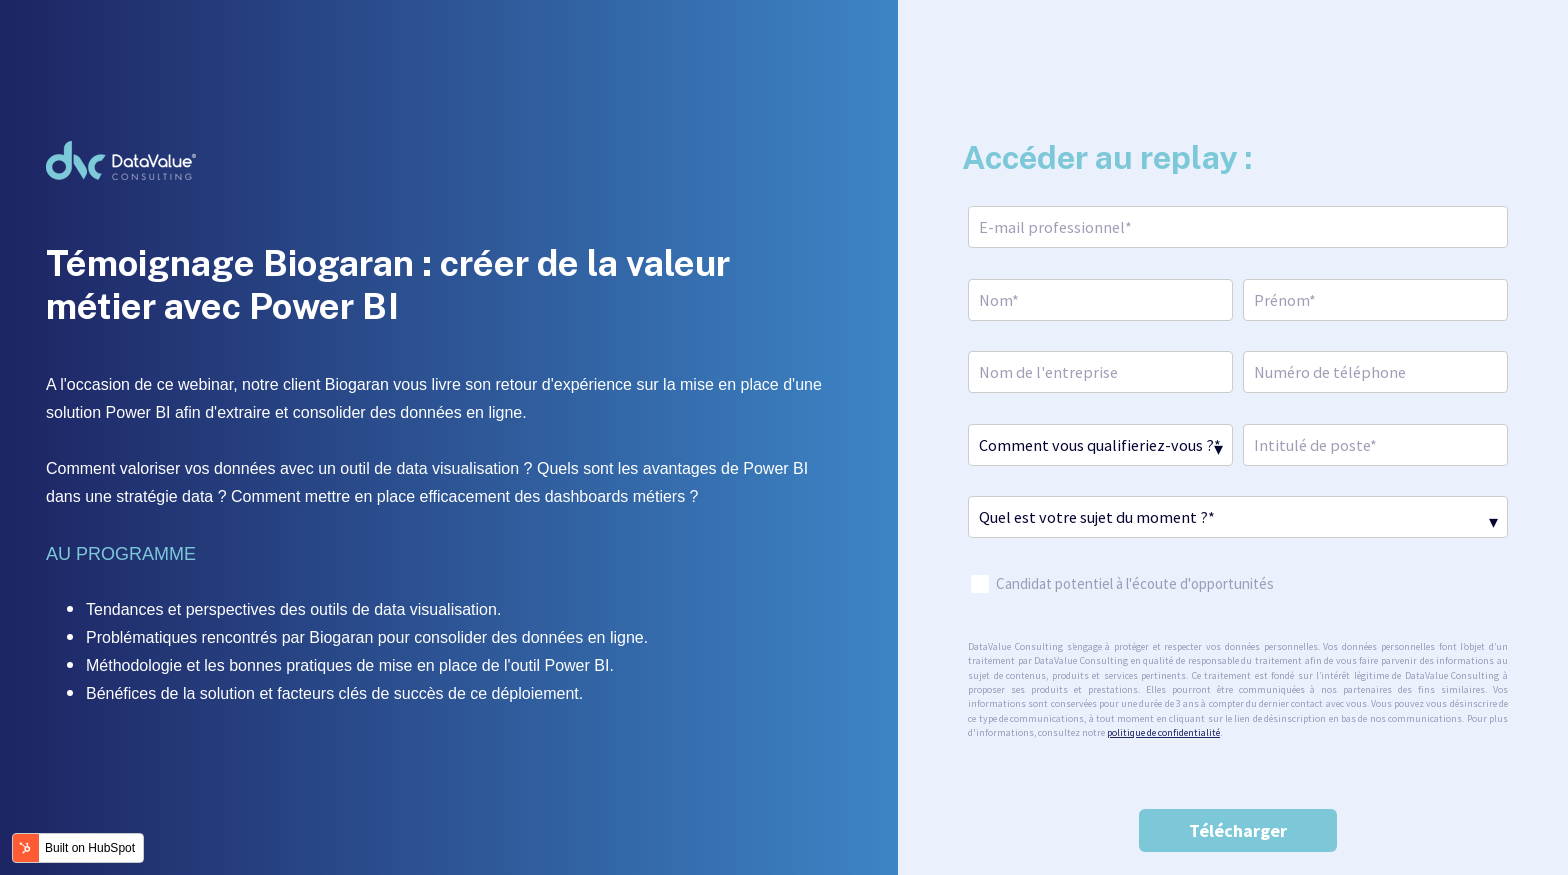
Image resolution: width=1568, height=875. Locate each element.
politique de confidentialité (1163, 732)
